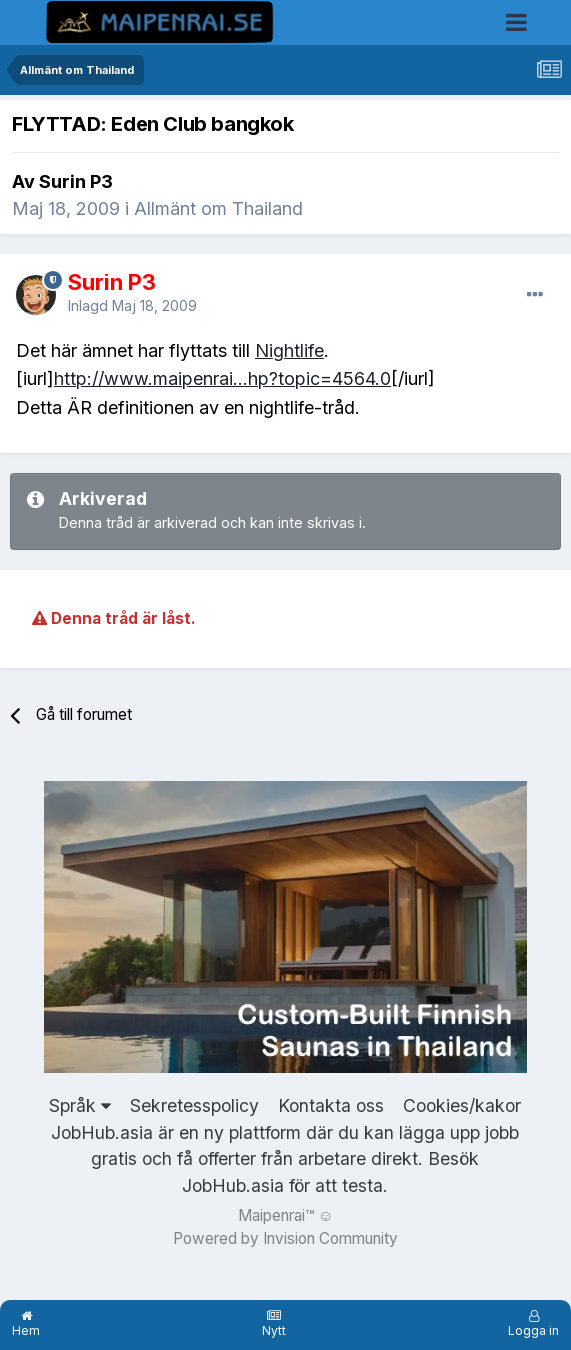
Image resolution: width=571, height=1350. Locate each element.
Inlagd (132, 305)
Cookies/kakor (462, 1105)
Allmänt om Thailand (218, 208)
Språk (80, 1105)
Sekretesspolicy (194, 1105)
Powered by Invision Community (285, 1238)
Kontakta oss (331, 1105)
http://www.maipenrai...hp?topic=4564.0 (222, 378)
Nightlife (289, 350)
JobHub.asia (233, 1185)
